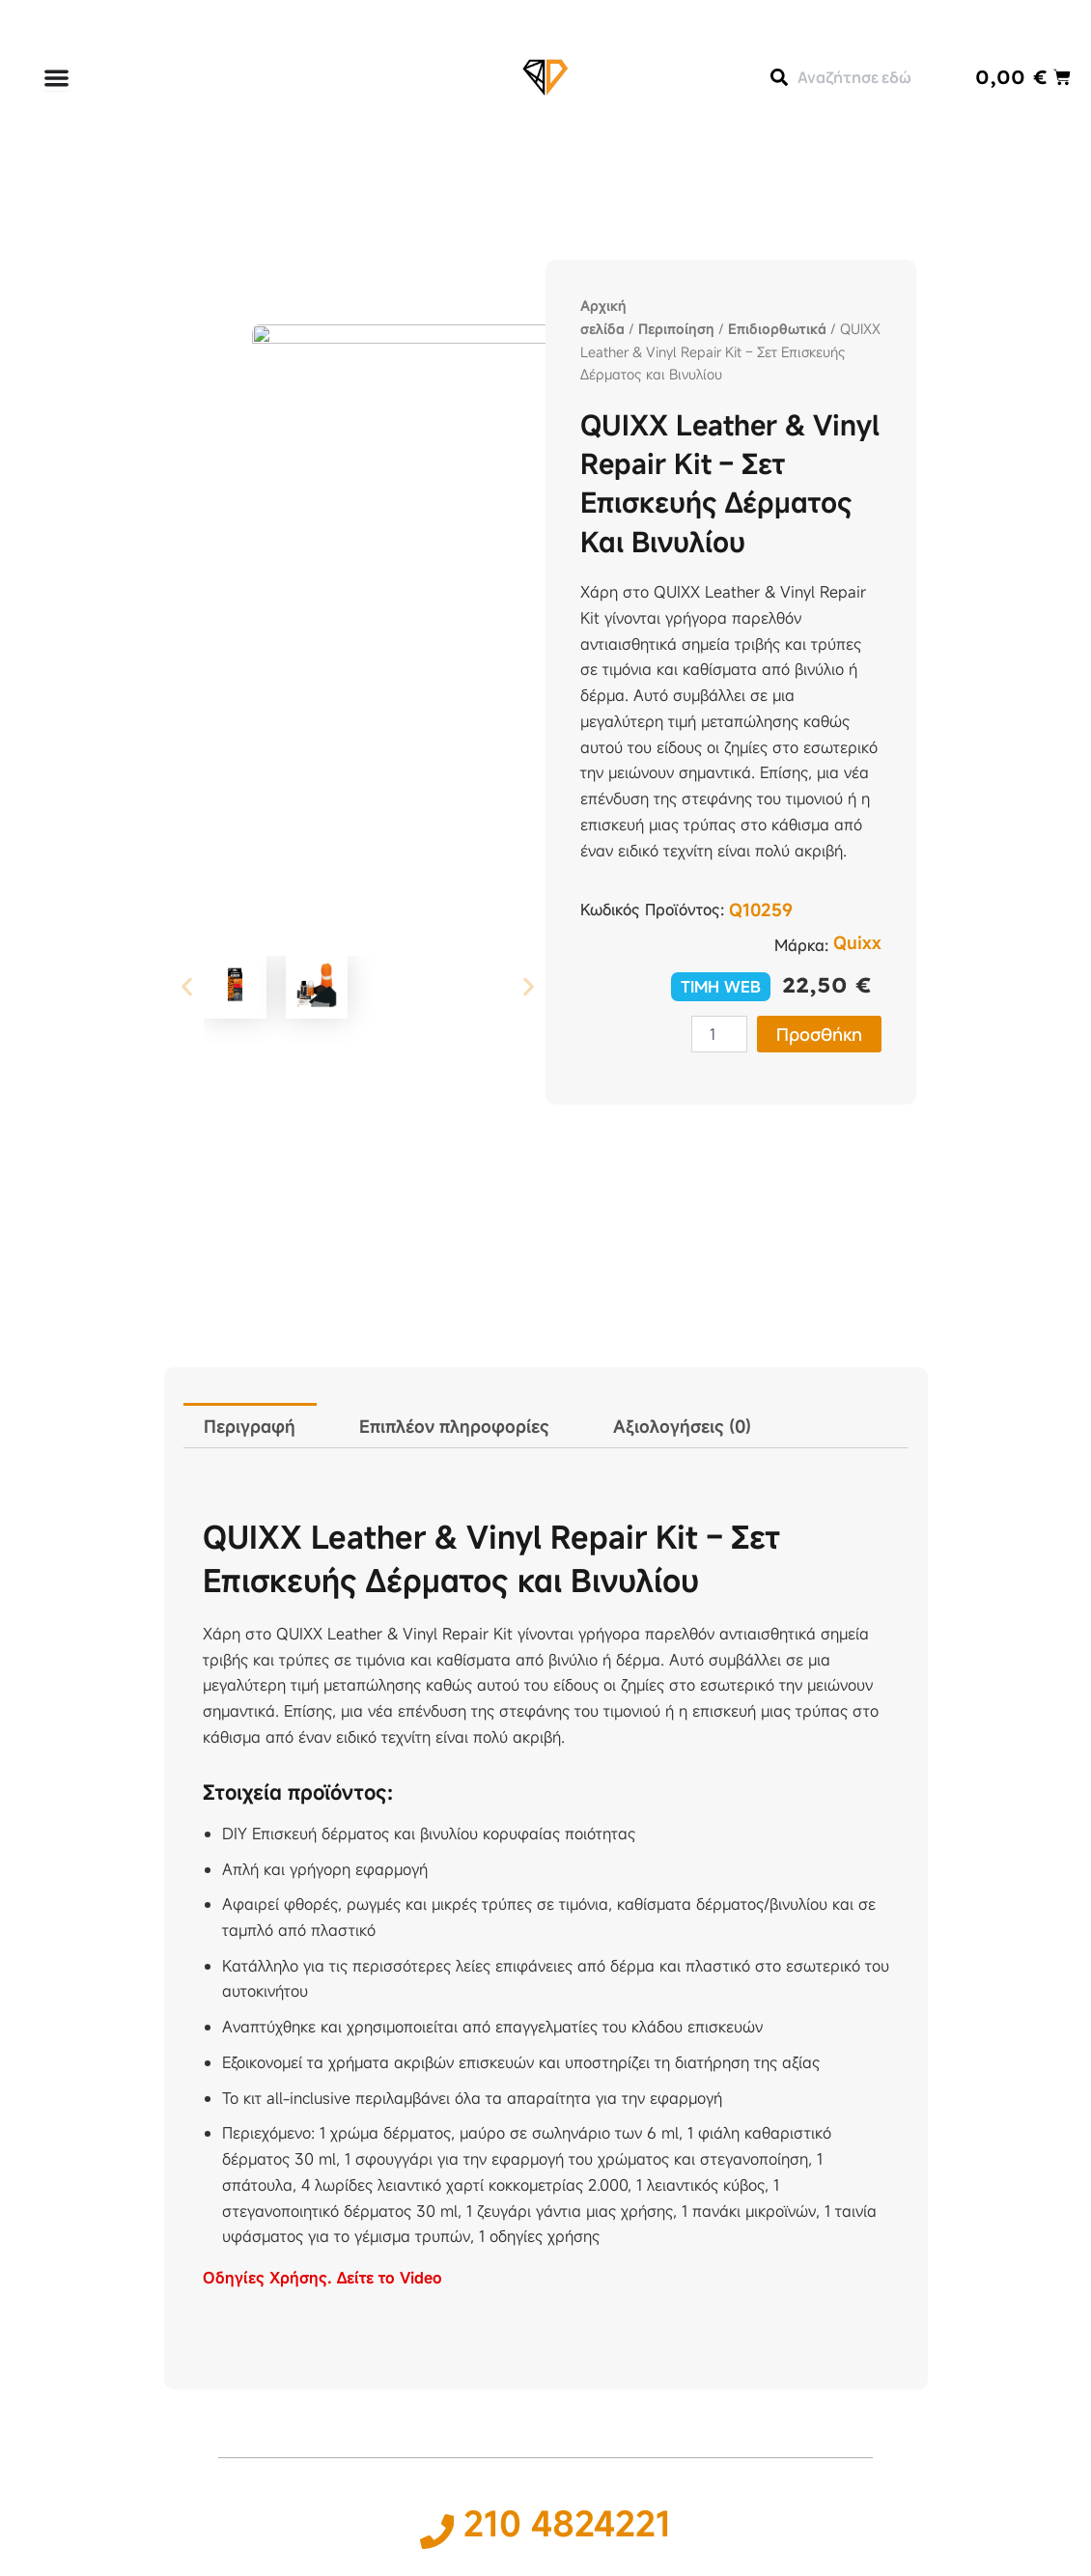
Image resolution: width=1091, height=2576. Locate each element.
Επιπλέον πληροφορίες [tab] (454, 1426)
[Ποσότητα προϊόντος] (719, 1034)
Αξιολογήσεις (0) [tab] (682, 1426)
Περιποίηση (676, 329)
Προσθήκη (819, 1034)
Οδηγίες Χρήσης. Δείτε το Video (322, 2277)
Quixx (857, 942)
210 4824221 (568, 2523)
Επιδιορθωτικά (777, 329)
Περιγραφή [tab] (249, 1426)
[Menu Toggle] (56, 78)
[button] (187, 824)
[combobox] (853, 77)
